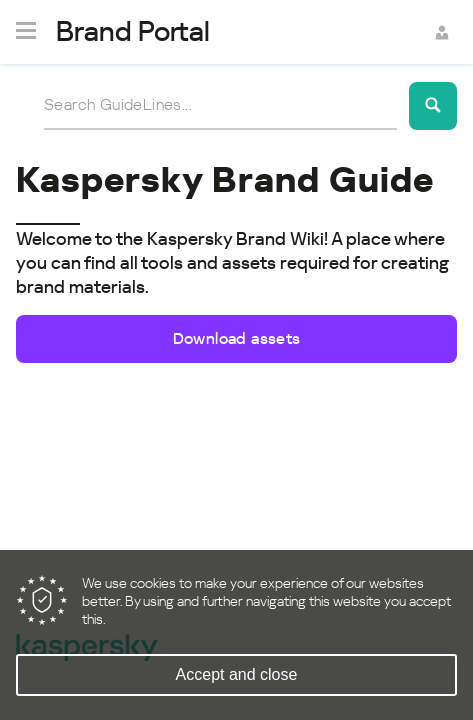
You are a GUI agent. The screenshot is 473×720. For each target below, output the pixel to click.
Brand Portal (133, 32)
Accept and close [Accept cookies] (237, 674)
